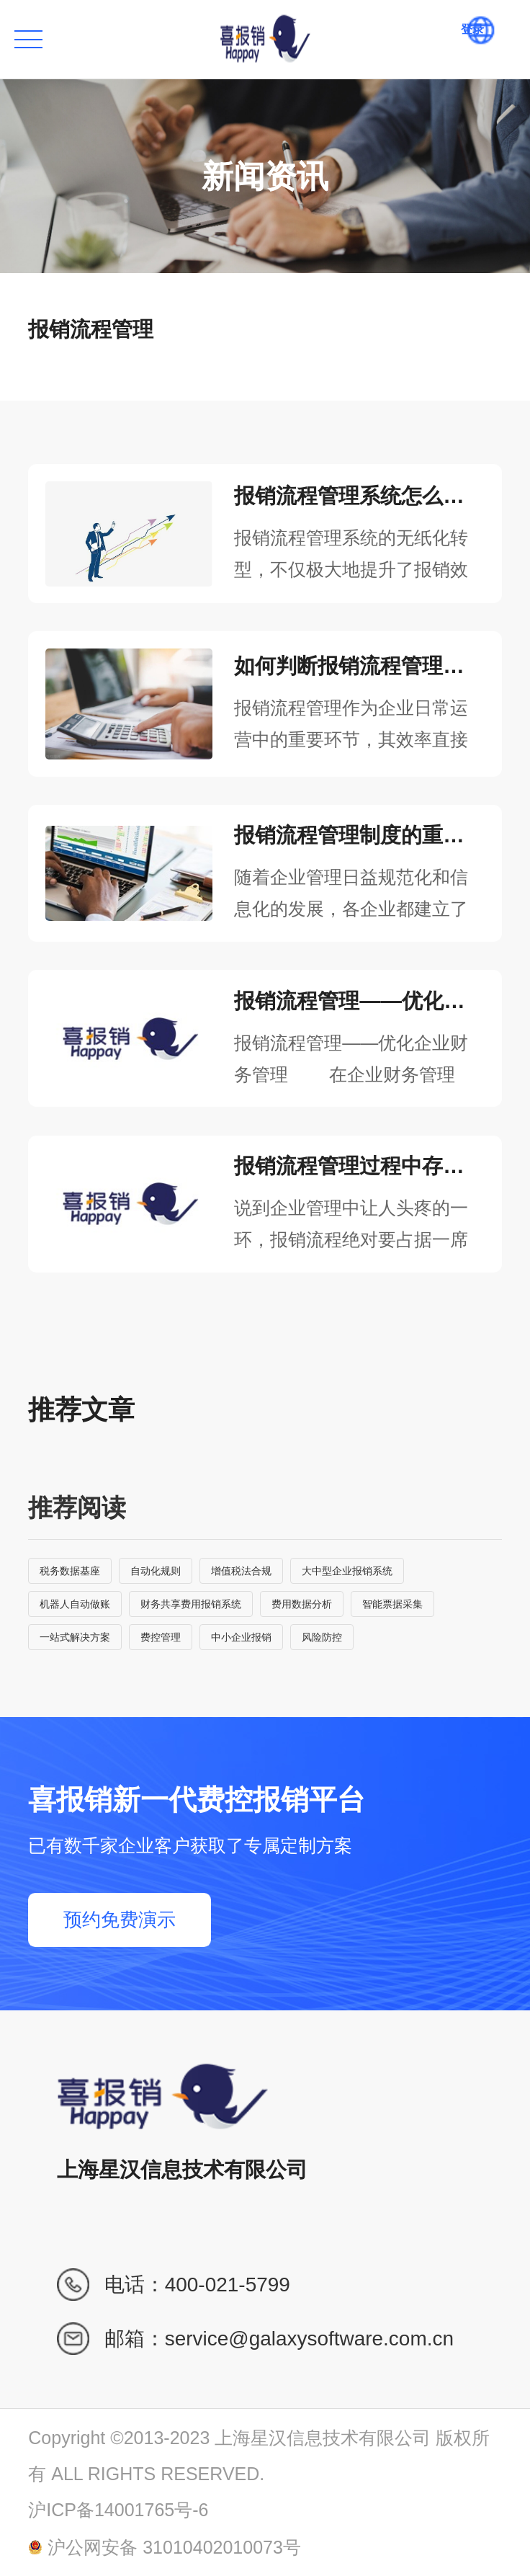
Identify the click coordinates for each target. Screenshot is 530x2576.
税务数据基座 (70, 1571)
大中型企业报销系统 (347, 1571)
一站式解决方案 (75, 1637)
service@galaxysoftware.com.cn (309, 2338)
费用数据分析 (301, 1604)
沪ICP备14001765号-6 (118, 2510)
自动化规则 (155, 1571)
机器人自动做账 (75, 1604)
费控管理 (160, 1637)
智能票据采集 (392, 1604)
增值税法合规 (241, 1571)
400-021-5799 (227, 2284)
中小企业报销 (241, 1637)
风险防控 (322, 1637)
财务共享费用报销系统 (190, 1604)
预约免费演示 (119, 1919)
